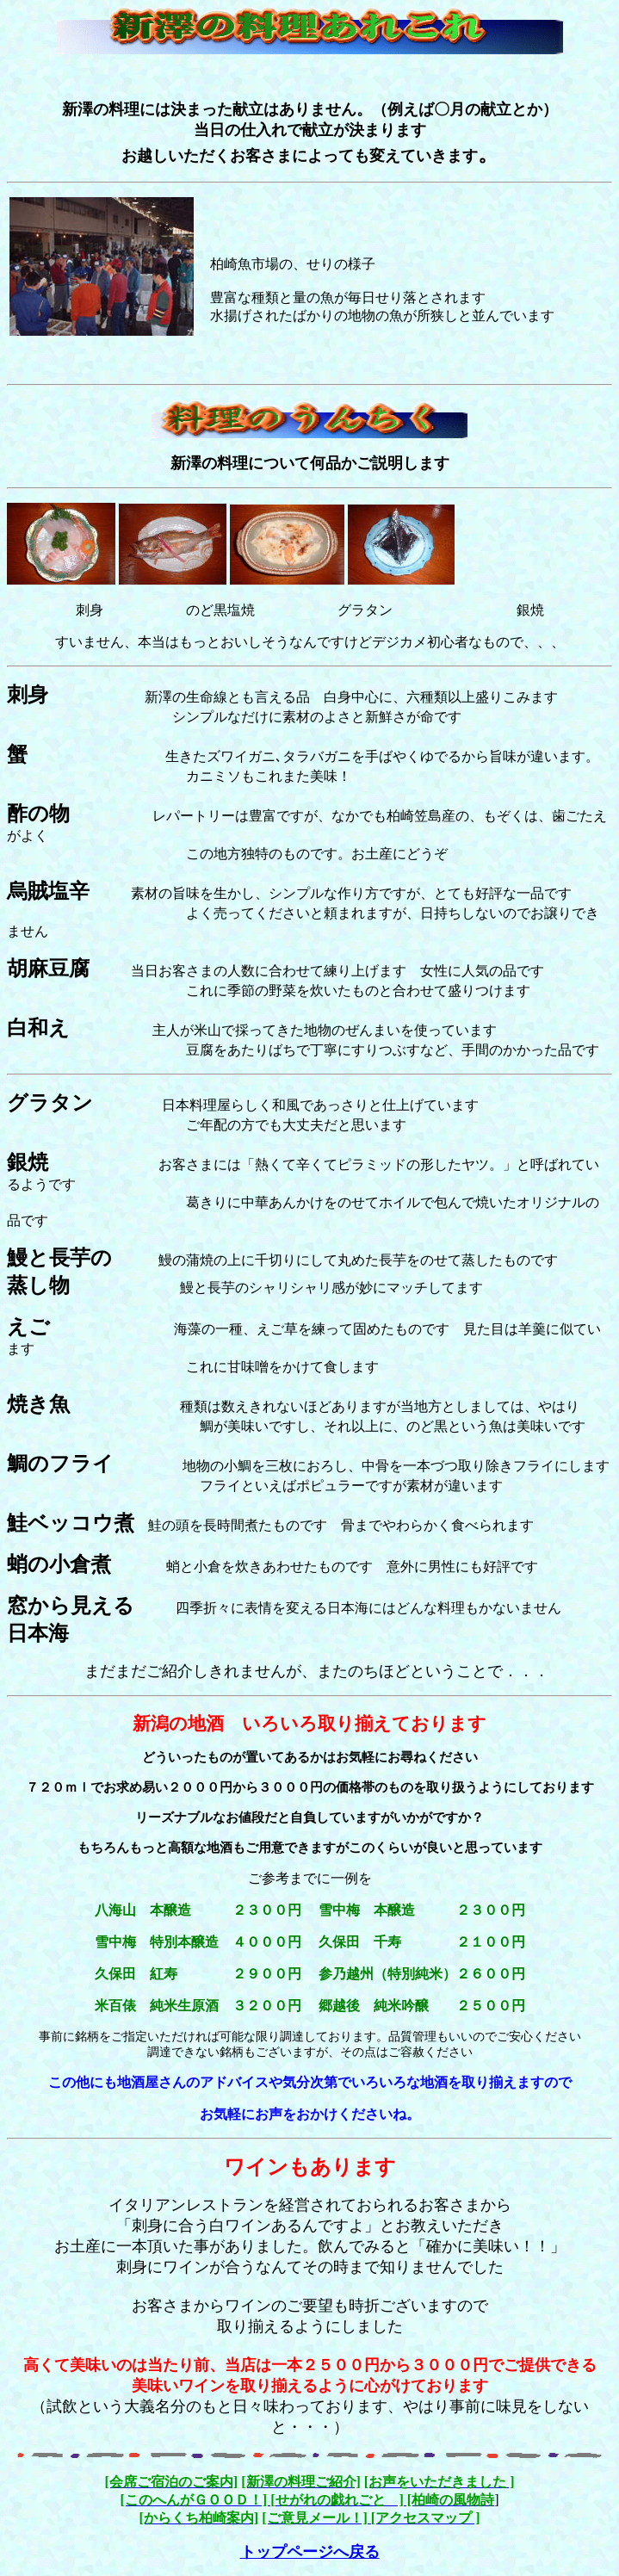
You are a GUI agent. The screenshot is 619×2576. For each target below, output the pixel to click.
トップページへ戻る (310, 2552)
